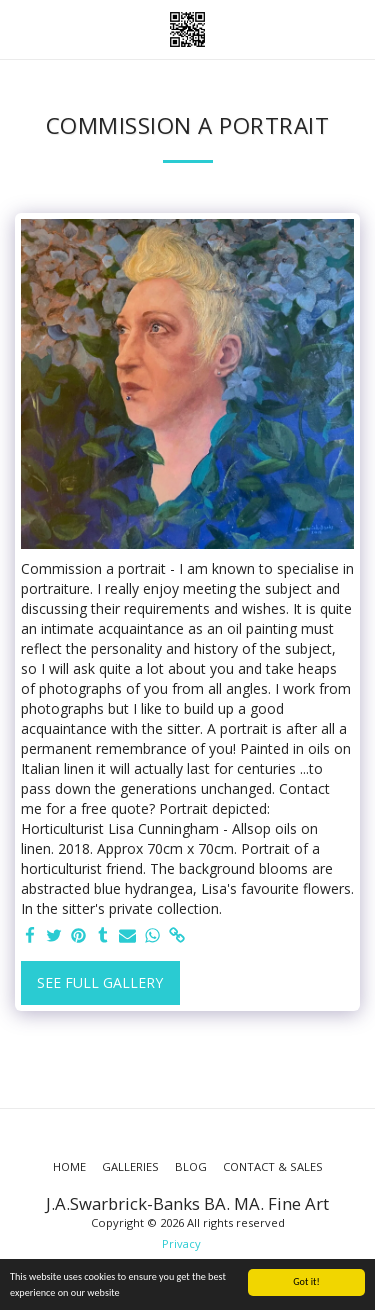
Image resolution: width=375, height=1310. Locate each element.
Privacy (181, 1243)
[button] (22, 28)
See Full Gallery (100, 982)
